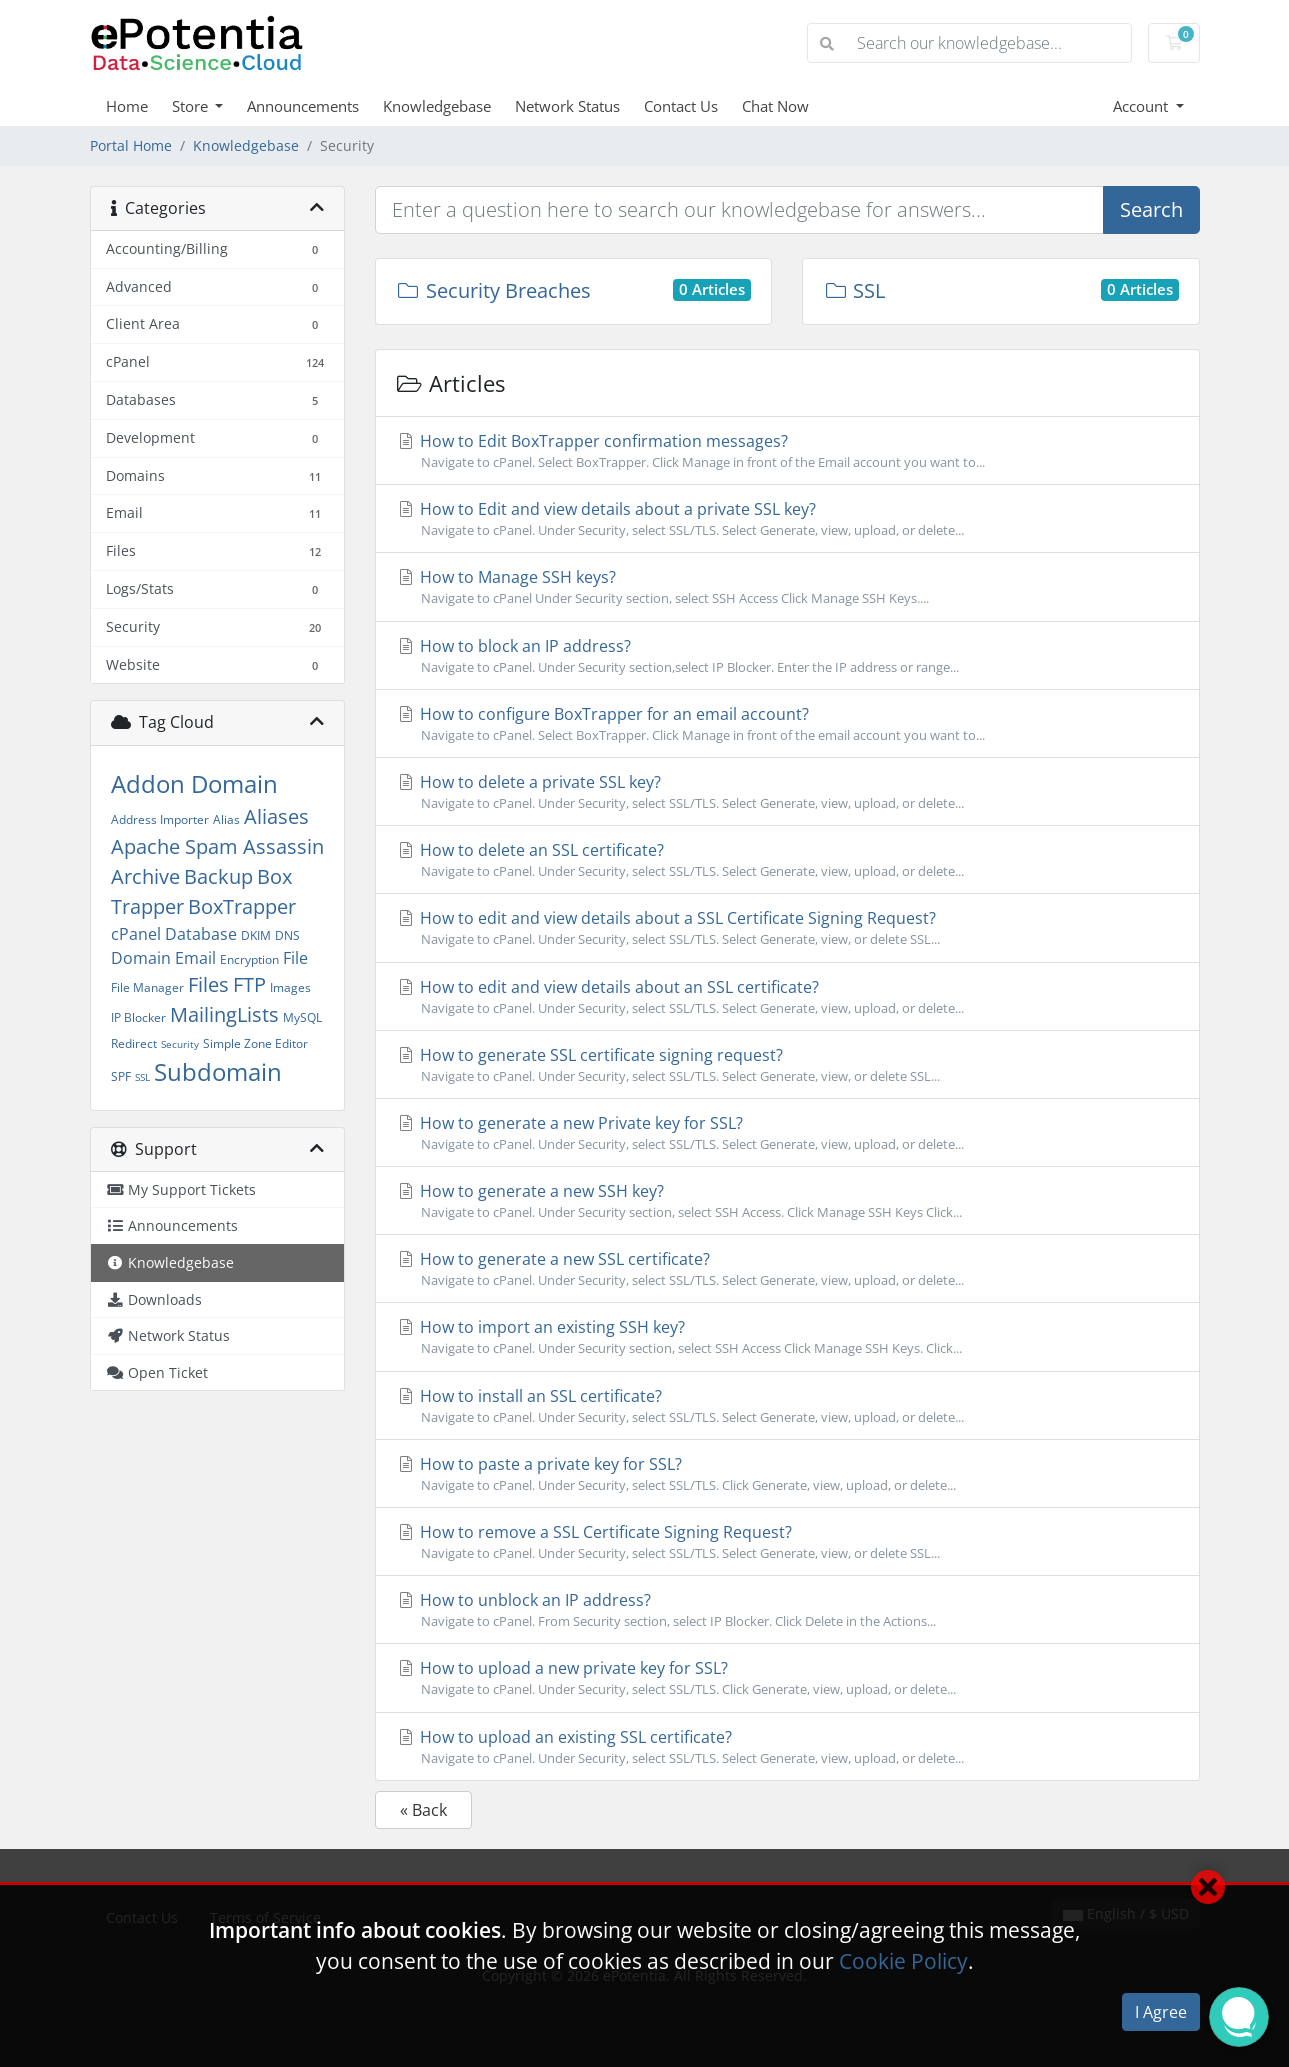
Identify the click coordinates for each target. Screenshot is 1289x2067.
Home (127, 106)
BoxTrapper (242, 906)
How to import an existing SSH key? (787, 1337)
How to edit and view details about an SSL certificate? (787, 997)
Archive (145, 876)
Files (208, 984)
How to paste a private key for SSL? (787, 1474)
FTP (249, 984)
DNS (287, 935)
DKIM (256, 935)
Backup (218, 876)
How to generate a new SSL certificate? (787, 1269)
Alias (226, 819)
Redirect (134, 1043)
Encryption (249, 959)
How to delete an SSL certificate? (787, 860)
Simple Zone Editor (255, 1043)
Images (290, 987)
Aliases (276, 816)
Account (1142, 106)
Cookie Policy (903, 1961)
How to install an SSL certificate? (787, 1406)
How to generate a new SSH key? (787, 1201)
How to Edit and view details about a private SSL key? (787, 519)
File (295, 958)
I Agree (1161, 2012)
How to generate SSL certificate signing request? (787, 1065)
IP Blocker (138, 1017)
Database (201, 934)
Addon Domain (194, 783)
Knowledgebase (437, 106)
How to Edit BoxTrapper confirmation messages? (787, 451)
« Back (423, 1810)
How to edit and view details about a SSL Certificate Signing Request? (787, 928)
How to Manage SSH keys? (787, 587)
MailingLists (224, 1014)
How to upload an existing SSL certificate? (787, 1747)
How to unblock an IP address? (787, 1610)
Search (1151, 209)
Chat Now (775, 106)
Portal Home (131, 145)
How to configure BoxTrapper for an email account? (787, 724)
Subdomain (218, 1071)
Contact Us (681, 106)
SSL (142, 1077)
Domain (141, 958)
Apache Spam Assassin (217, 846)
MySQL (302, 1017)
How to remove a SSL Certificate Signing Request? (787, 1542)
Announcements (303, 106)
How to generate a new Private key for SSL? (787, 1133)
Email (195, 958)
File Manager (147, 987)
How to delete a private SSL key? (787, 792)
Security (180, 1044)
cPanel (136, 934)
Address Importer (160, 819)
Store (192, 106)
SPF (121, 1076)
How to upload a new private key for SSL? (787, 1678)
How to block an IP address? (787, 656)
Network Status (567, 106)
